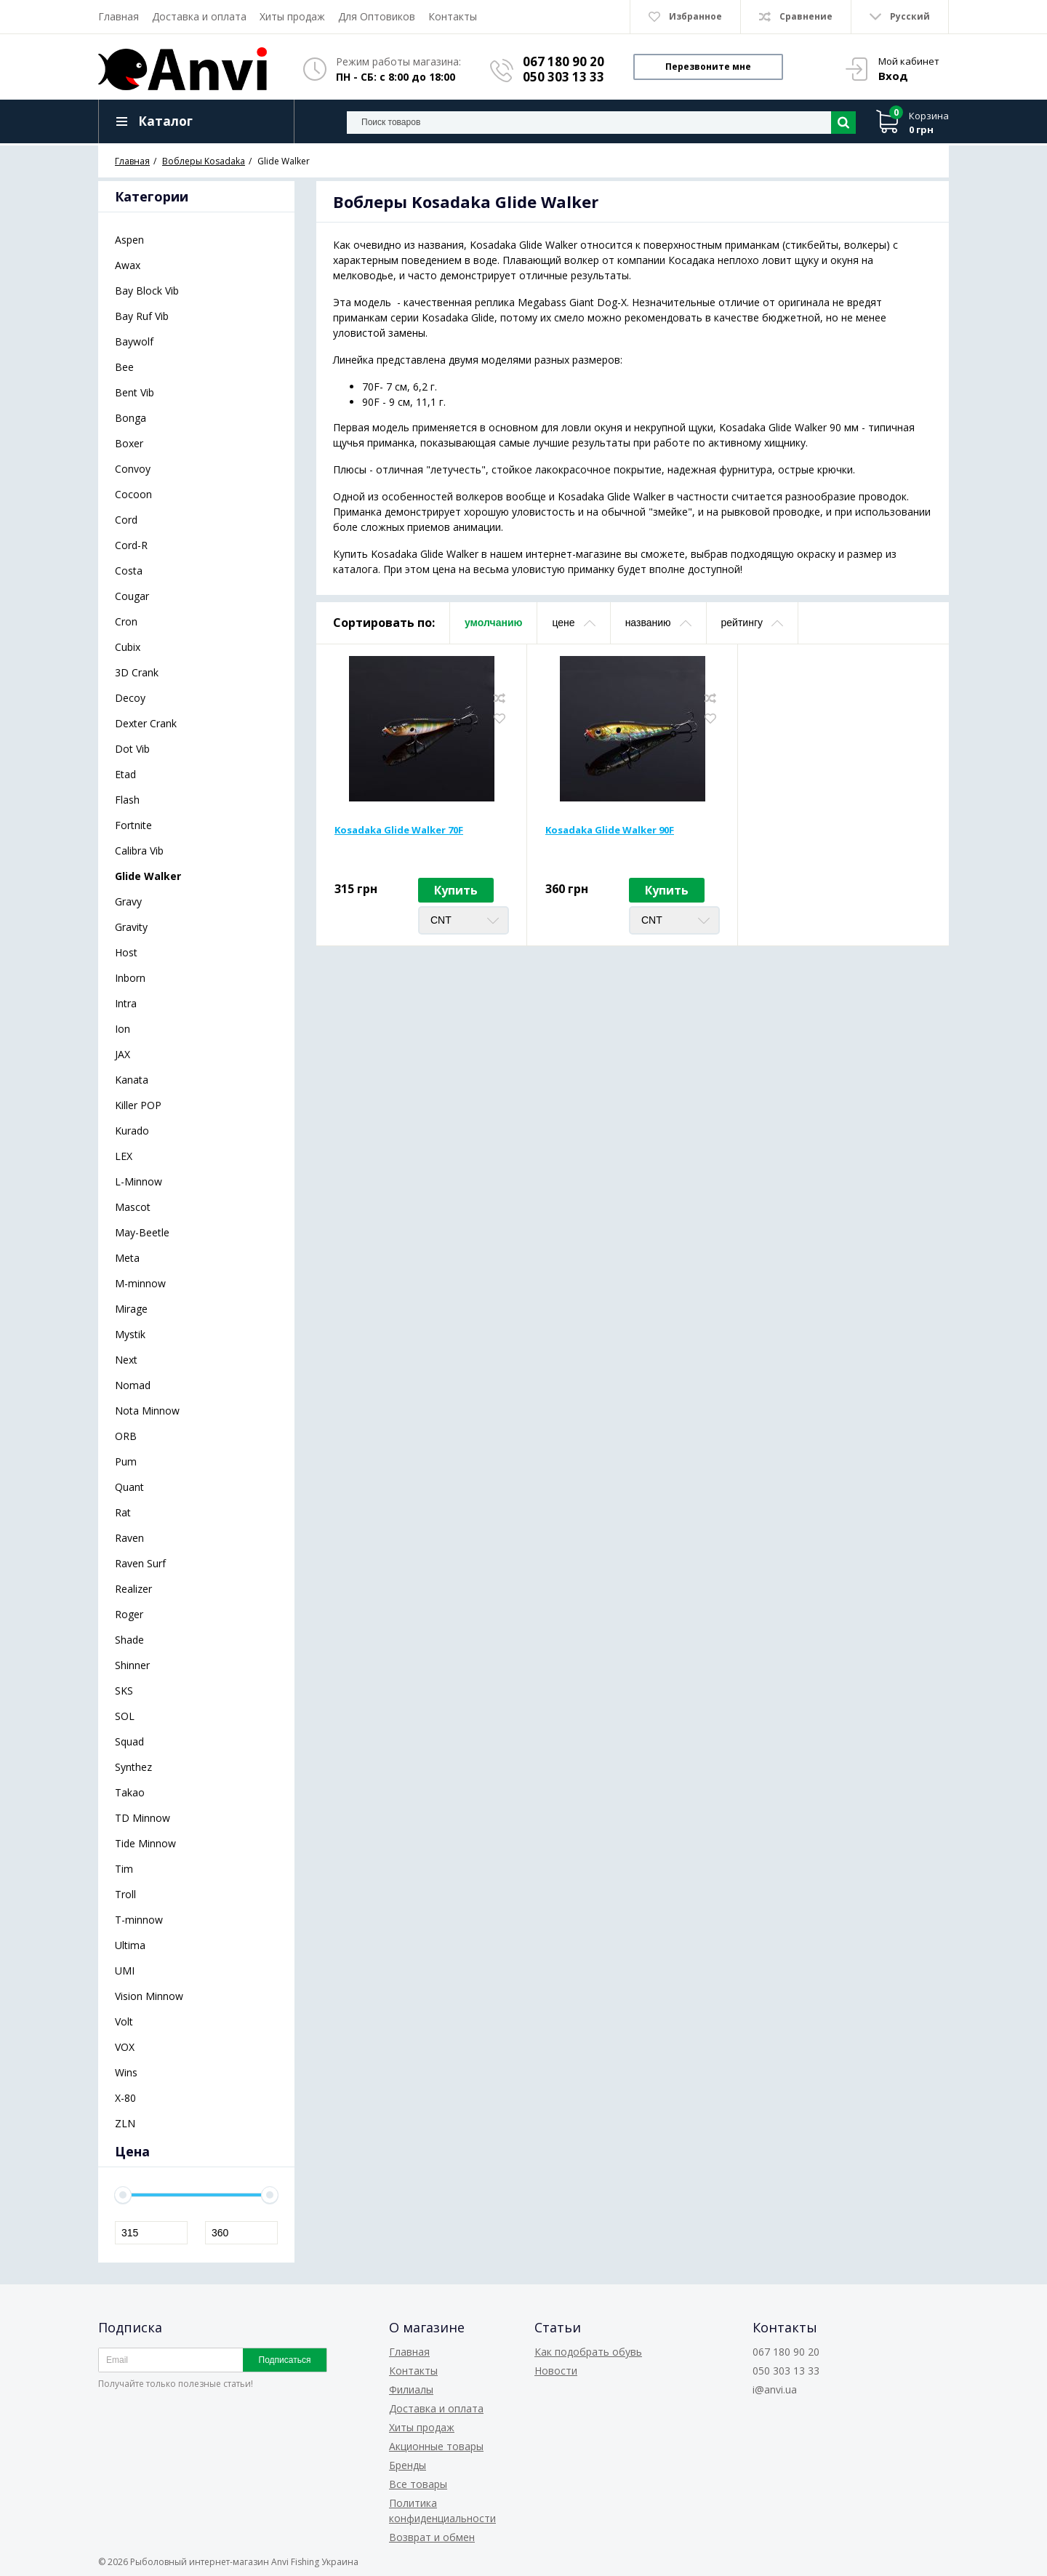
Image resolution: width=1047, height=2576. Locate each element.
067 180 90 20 (563, 61)
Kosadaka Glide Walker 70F (398, 829)
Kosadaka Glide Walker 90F (609, 829)
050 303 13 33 (563, 76)
